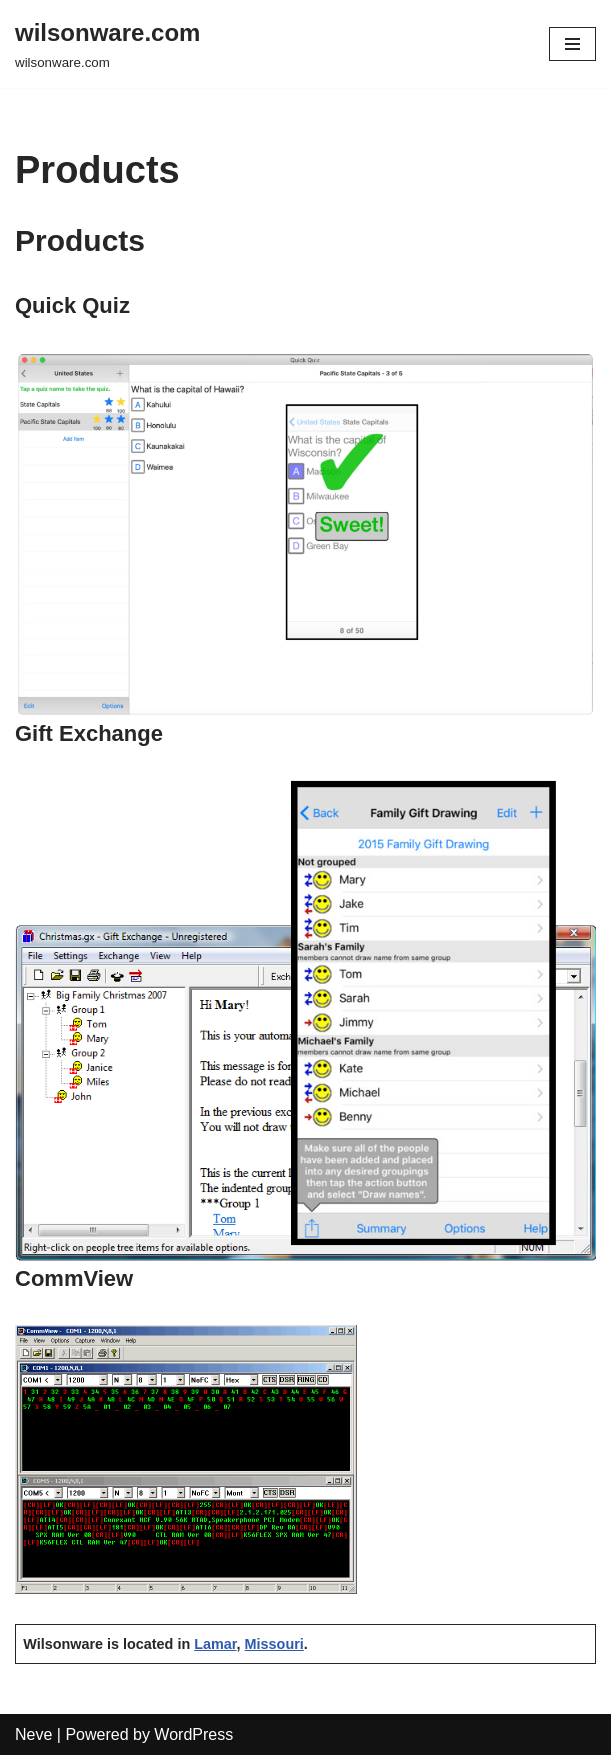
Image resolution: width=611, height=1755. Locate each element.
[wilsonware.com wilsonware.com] (107, 44)
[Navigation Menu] (572, 44)
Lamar (215, 1644)
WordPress (193, 1734)
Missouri (274, 1644)
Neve (33, 1734)
